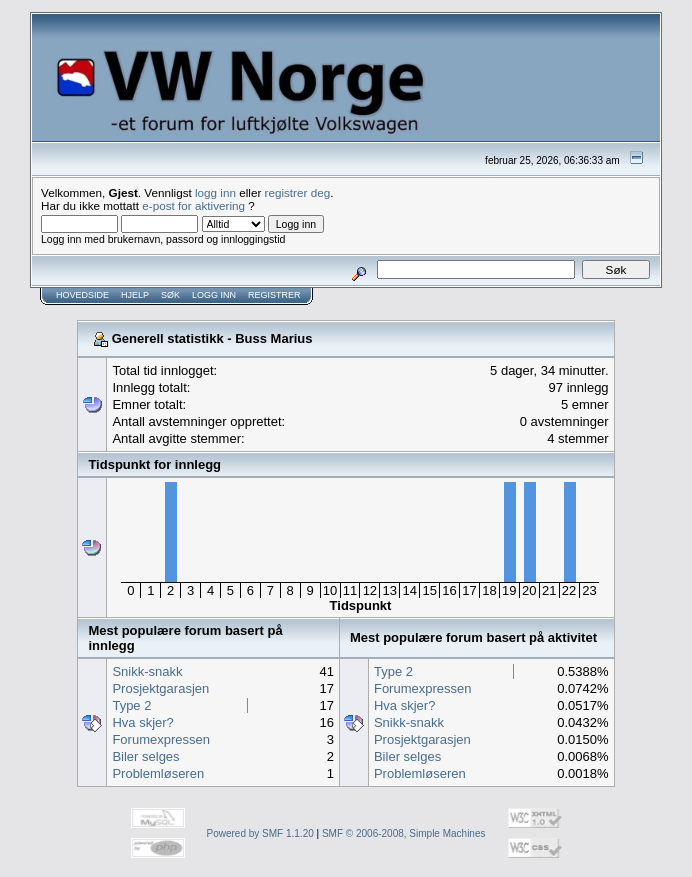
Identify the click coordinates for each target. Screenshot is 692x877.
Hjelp (135, 295)
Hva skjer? (142, 722)
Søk (170, 295)
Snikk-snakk (147, 671)
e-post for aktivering (193, 205)
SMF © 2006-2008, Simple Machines (404, 833)
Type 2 (131, 705)
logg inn (215, 192)
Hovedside (82, 295)
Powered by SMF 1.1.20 (260, 833)
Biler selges (145, 756)
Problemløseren (158, 773)
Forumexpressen (161, 739)
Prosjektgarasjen (160, 688)
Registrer (274, 295)
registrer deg (298, 192)
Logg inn (214, 295)
